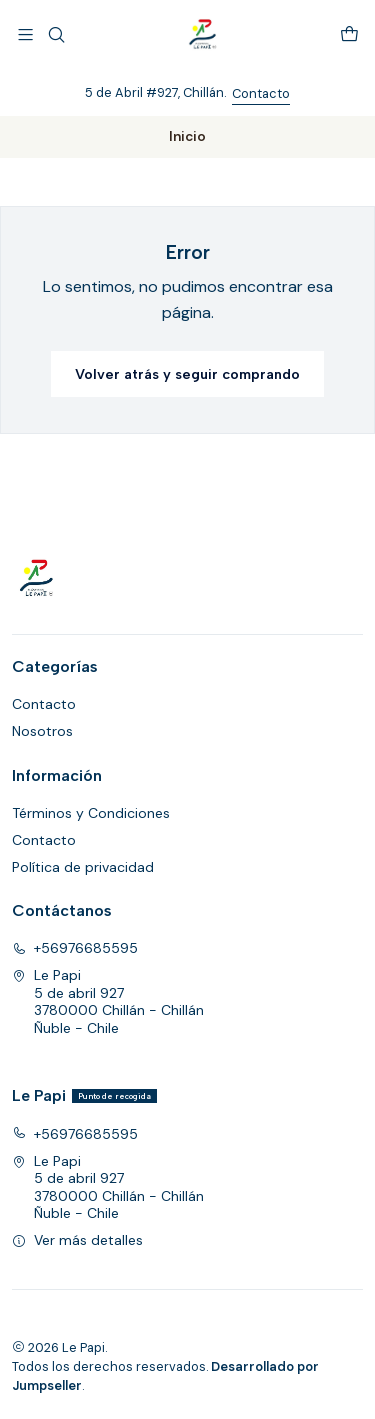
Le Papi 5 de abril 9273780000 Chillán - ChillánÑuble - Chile (108, 1001)
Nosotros (42, 731)
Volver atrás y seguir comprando (187, 374)
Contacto (261, 93)
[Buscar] (55, 34)
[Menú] (25, 34)
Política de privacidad (83, 867)
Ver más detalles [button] (77, 1240)
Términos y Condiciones (91, 813)
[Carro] (349, 34)
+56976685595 (75, 948)
